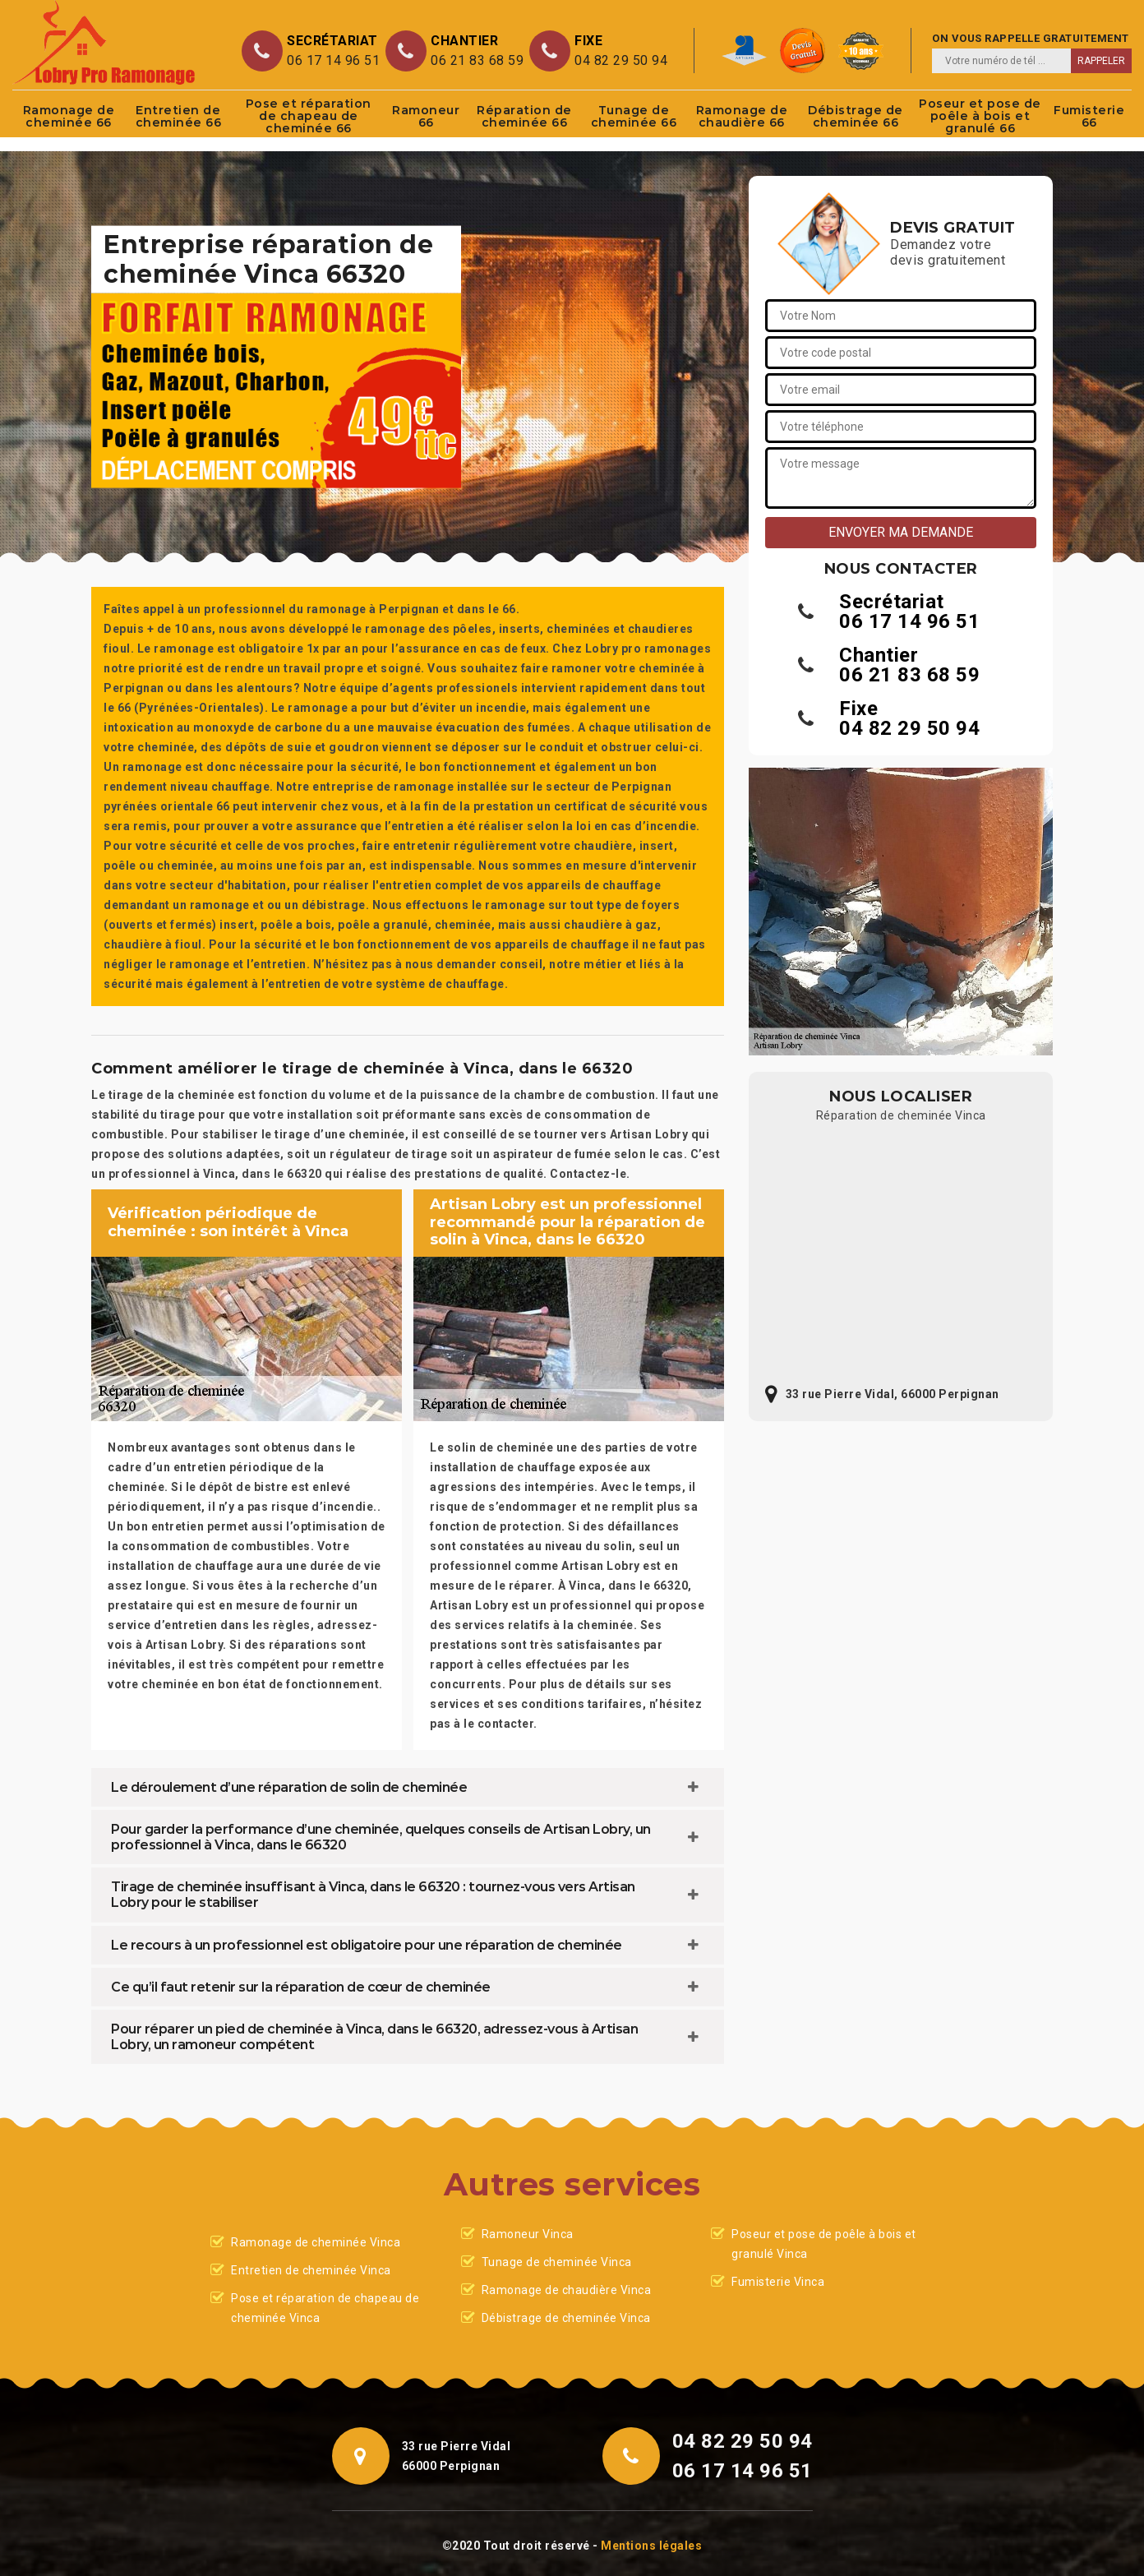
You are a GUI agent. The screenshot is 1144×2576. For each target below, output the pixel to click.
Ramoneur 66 (425, 116)
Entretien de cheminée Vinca (311, 2270)
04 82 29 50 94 (620, 60)
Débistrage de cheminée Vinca (566, 2317)
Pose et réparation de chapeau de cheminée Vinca (325, 2308)
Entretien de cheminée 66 (179, 116)
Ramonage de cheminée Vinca (315, 2242)
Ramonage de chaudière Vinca (567, 2290)
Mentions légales (651, 2545)
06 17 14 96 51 (333, 60)
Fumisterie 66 (1089, 116)
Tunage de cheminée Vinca (557, 2262)
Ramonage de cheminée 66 (69, 116)
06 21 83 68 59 (477, 60)
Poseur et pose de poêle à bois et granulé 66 (980, 116)
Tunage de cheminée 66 (634, 116)
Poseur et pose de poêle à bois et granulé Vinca (823, 2243)
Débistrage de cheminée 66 (855, 116)
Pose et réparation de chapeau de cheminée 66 (308, 116)
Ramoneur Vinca (528, 2234)
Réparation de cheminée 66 (524, 116)
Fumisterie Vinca (777, 2281)
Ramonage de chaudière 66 (742, 116)
